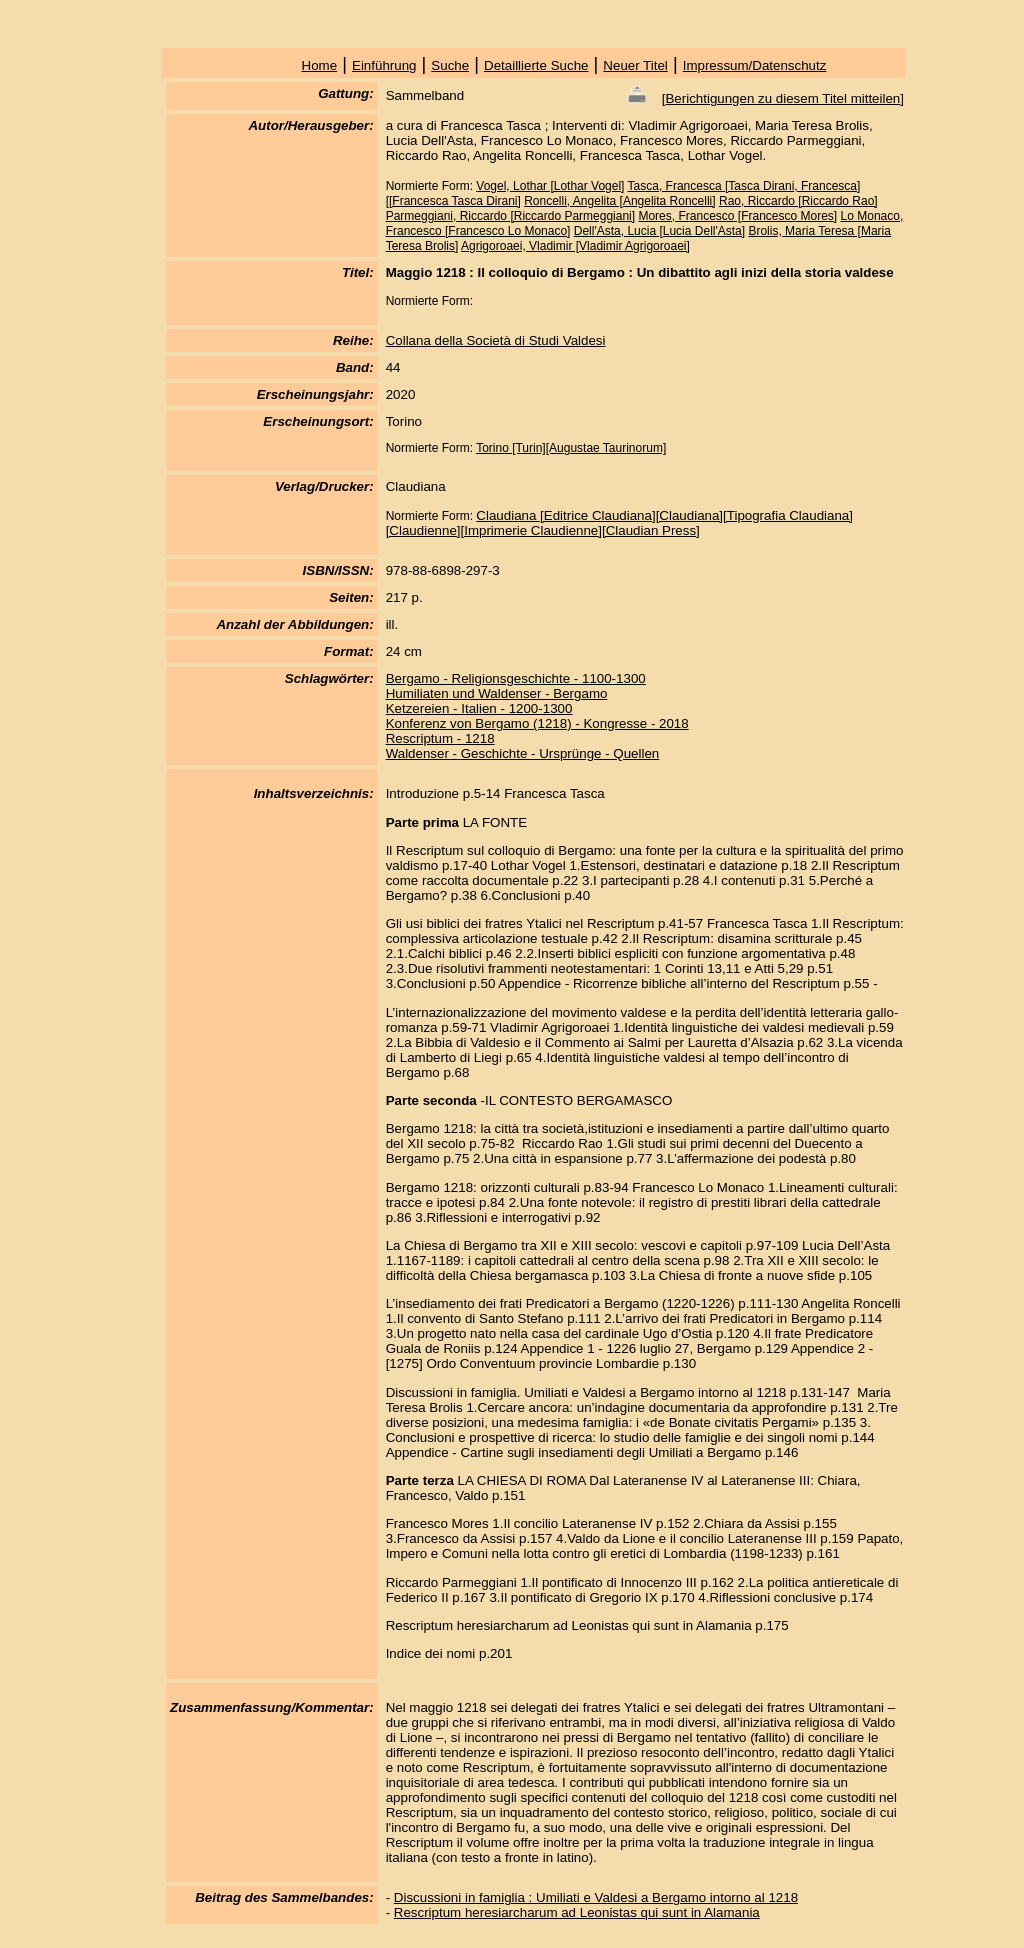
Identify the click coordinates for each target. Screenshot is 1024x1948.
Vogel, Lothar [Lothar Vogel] (550, 186)
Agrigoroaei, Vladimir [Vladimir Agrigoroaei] (575, 246)
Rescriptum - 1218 (440, 738)
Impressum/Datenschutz (755, 65)
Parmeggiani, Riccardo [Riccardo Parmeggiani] (510, 216)
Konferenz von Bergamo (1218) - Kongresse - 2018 (537, 723)
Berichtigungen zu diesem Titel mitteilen (782, 98)
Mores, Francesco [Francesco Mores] (737, 216)
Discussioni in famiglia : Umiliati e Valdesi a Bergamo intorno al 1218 (596, 1897)
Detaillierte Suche (536, 65)
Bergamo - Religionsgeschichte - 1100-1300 (516, 678)
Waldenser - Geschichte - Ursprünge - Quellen (523, 753)
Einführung (384, 65)
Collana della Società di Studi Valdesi (496, 340)
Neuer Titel (635, 65)
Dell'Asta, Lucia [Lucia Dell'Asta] (659, 231)
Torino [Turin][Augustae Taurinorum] (571, 448)
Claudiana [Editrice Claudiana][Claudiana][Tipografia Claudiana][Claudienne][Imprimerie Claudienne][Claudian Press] (619, 523)
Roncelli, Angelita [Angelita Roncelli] (619, 201)
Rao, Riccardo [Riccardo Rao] (798, 201)
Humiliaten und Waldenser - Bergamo (497, 693)
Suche (450, 65)
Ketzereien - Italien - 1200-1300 (479, 708)
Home (320, 65)
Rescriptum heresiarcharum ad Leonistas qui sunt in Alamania (577, 1912)
